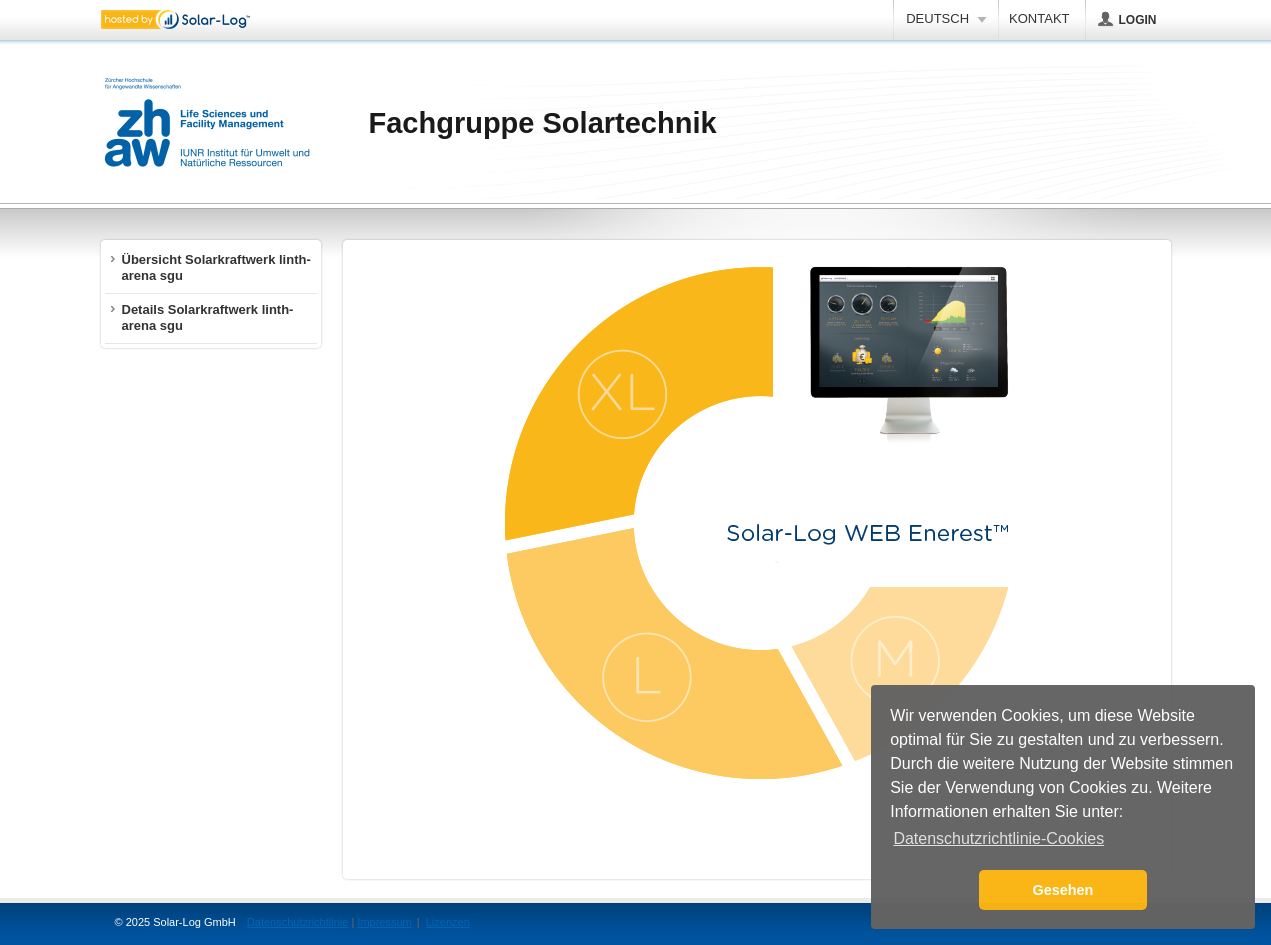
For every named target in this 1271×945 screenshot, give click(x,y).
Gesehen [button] (1063, 890)
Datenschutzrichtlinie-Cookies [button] (998, 838)
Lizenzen (448, 922)
